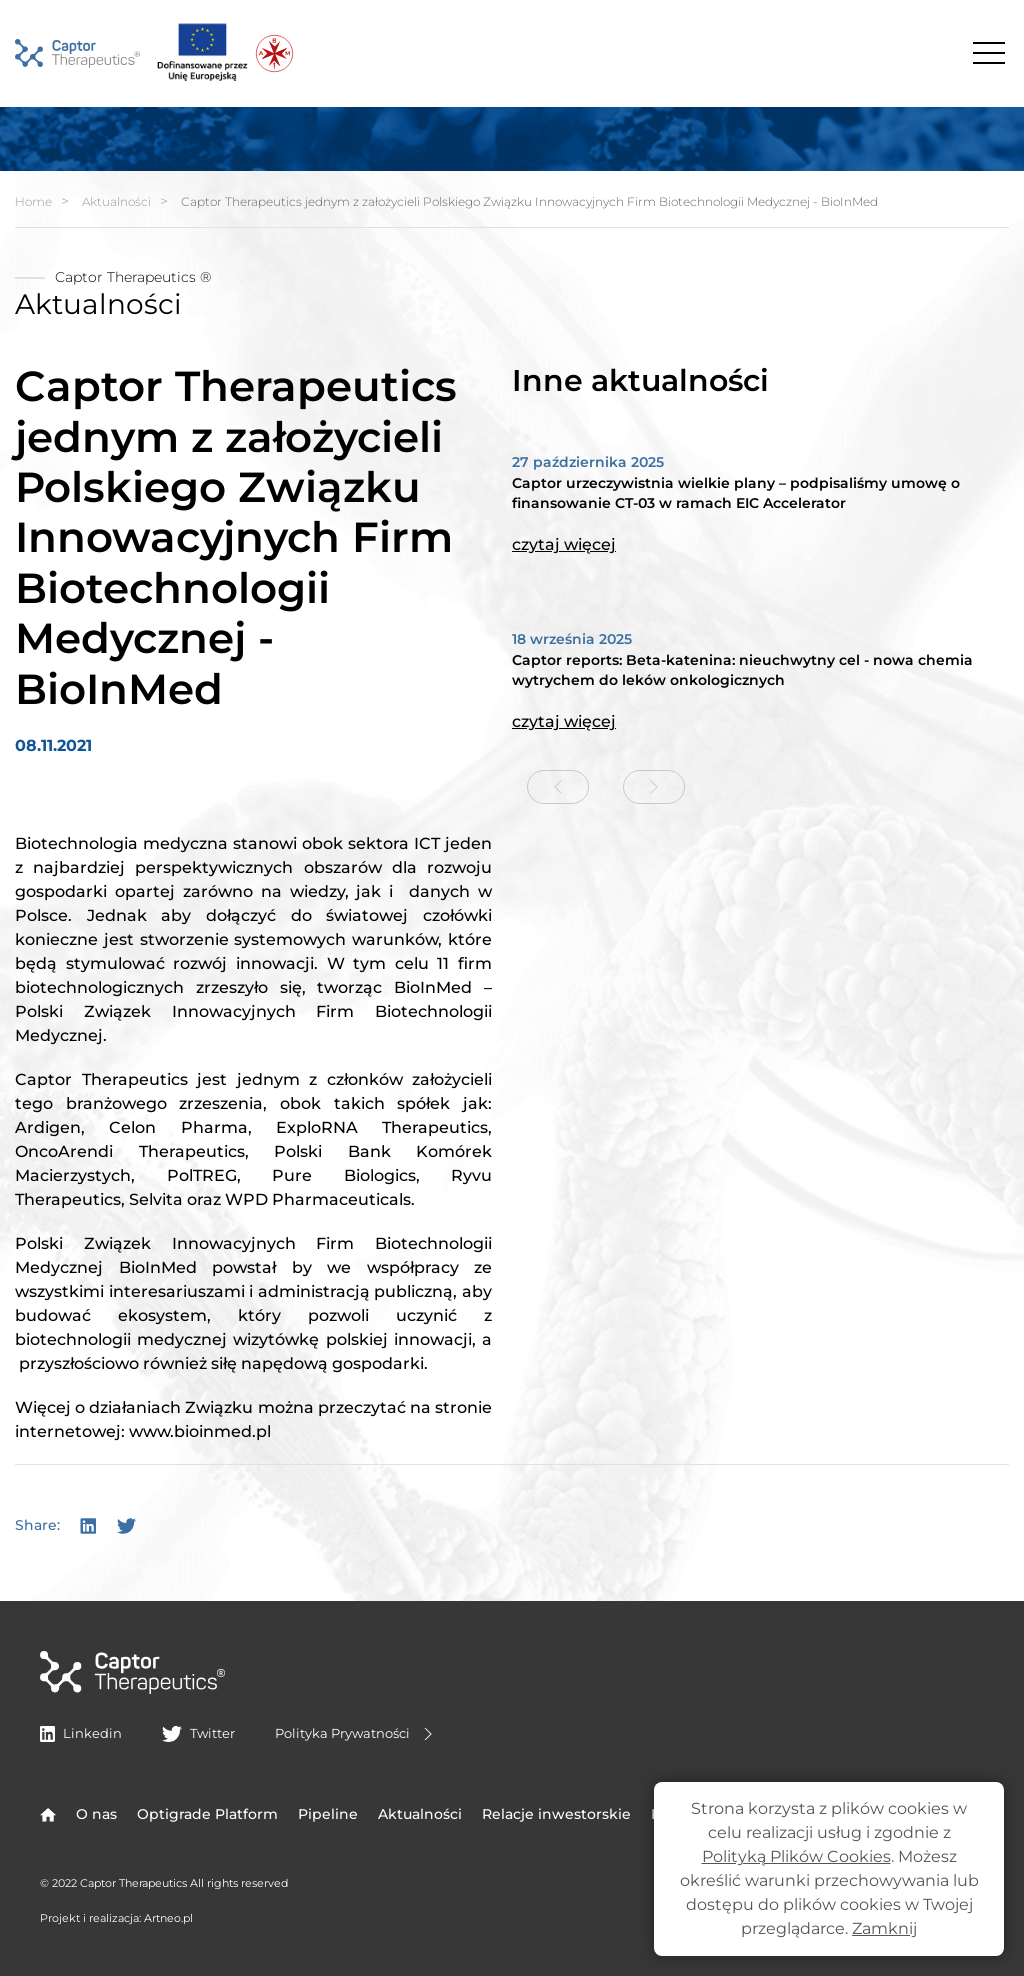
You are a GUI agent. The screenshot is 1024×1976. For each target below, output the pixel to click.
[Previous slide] (558, 787)
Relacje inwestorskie (556, 1814)
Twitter (198, 1733)
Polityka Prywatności (356, 1734)
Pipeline (328, 1814)
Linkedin (81, 1733)
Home (33, 201)
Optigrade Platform (207, 1814)
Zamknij (884, 1928)
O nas (96, 1814)
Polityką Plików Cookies (796, 1856)
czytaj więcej (564, 544)
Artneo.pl (168, 1918)
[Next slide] (654, 787)
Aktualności (116, 201)
